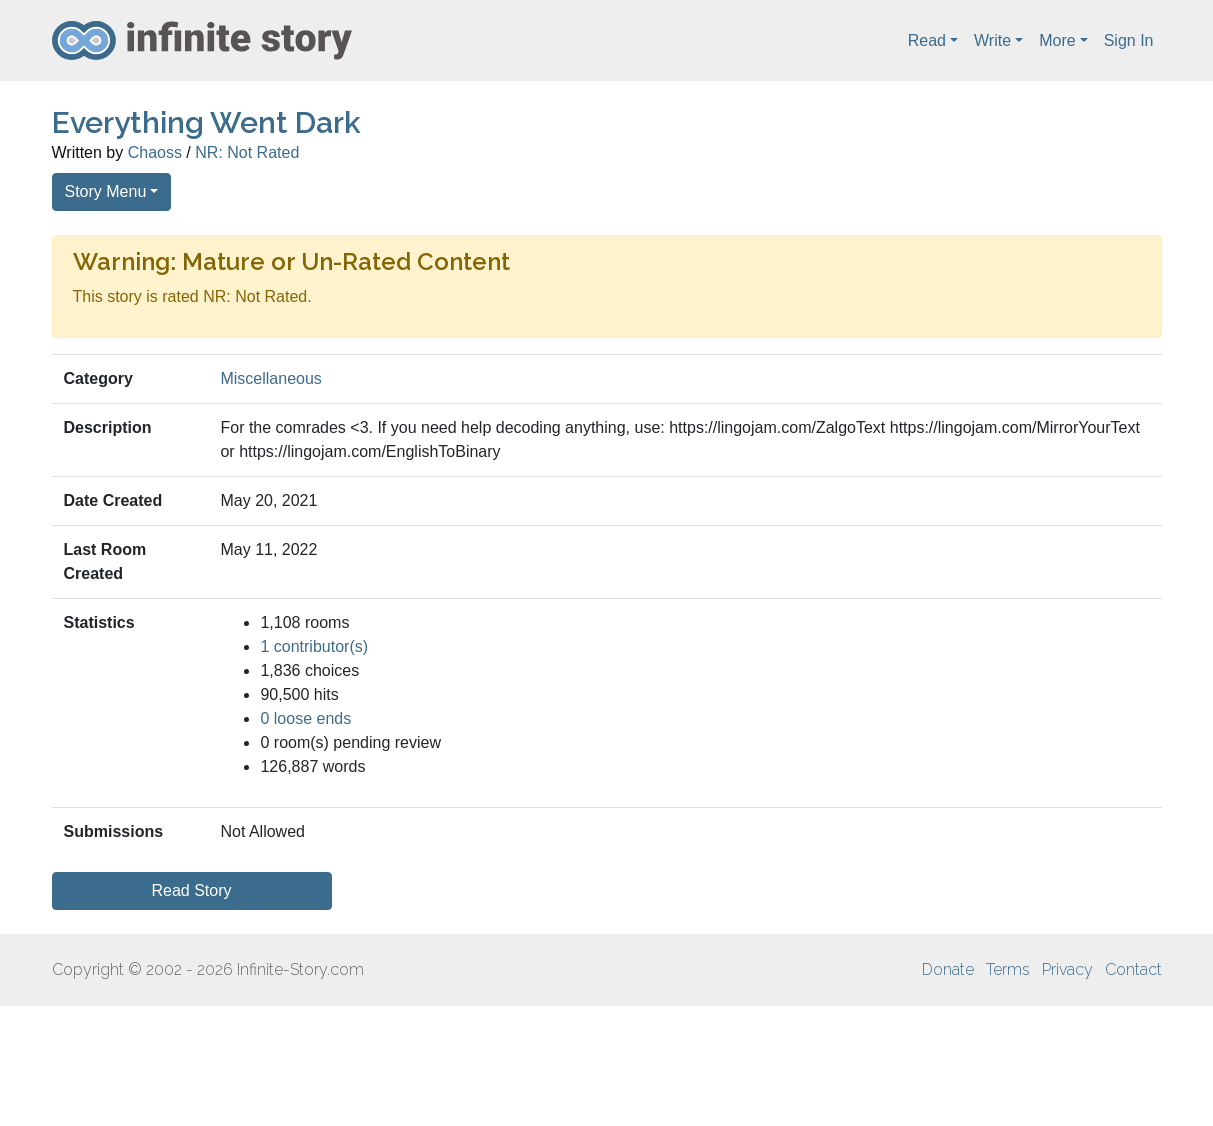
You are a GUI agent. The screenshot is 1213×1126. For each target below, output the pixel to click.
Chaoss (155, 152)
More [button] (1057, 40)
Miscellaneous (270, 378)
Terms (1008, 969)
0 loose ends (305, 718)
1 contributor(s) (314, 646)
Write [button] (992, 40)
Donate (948, 969)
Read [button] (927, 40)
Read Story (191, 890)
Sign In (1129, 40)
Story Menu (106, 191)
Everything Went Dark (206, 122)
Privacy (1067, 969)
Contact (1133, 969)
